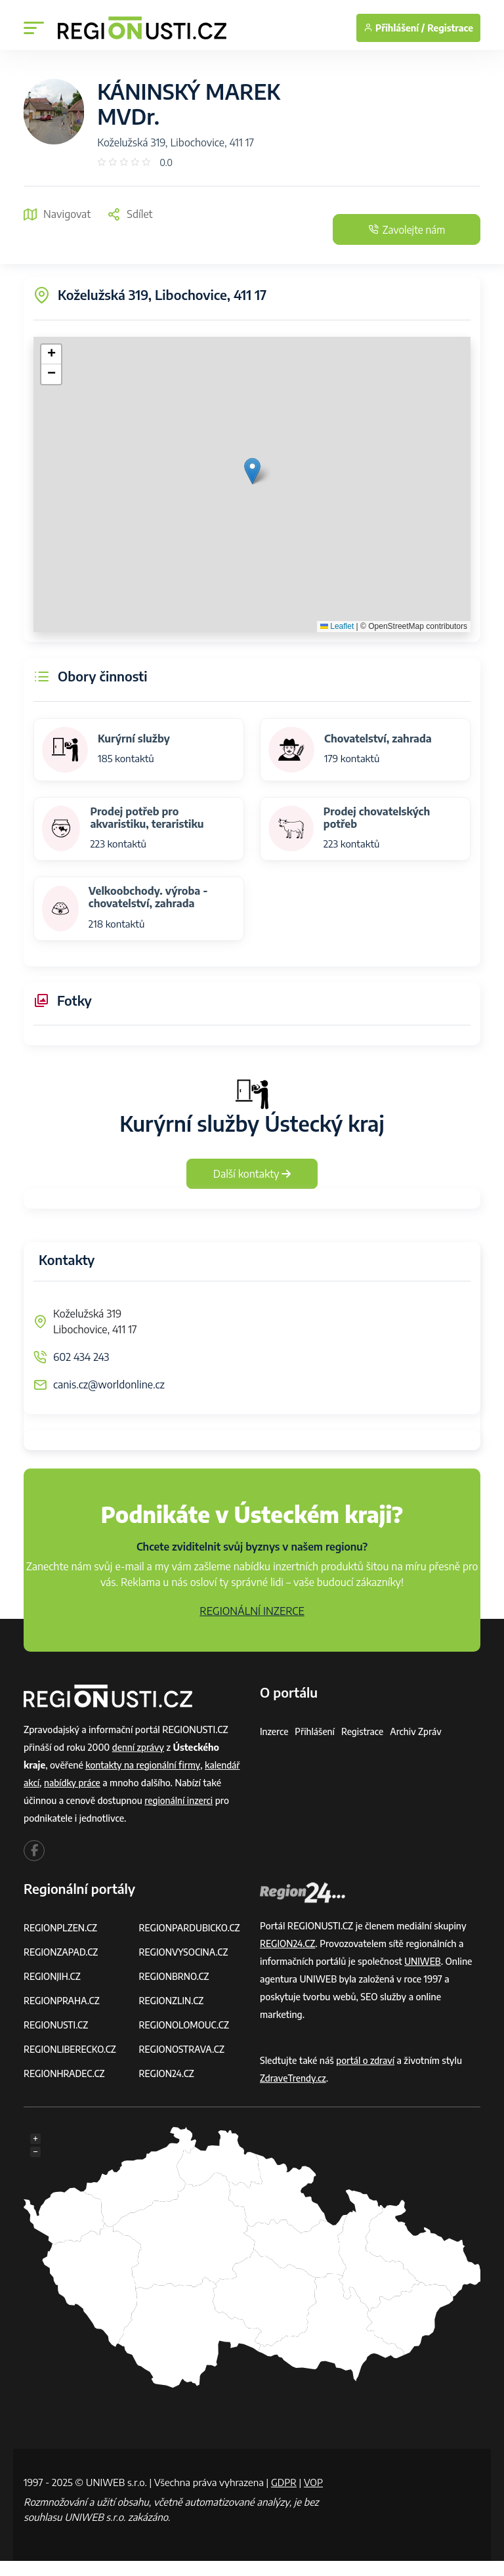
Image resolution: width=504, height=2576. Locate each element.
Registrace (450, 27)
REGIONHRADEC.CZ (65, 2073)
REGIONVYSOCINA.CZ (184, 1952)
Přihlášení (315, 1731)
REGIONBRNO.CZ (175, 1976)
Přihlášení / (394, 27)
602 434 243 (81, 1356)
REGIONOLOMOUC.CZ (185, 2024)
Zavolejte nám (402, 229)
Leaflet (337, 626)
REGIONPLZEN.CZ (61, 1927)
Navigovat (57, 214)
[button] (252, 471)
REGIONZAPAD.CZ (62, 1952)
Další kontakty (252, 1173)
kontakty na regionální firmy (143, 1765)
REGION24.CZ (167, 2073)
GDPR (284, 2482)
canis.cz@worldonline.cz (109, 1384)
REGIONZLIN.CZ (172, 2000)
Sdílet (129, 214)
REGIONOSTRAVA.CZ (182, 2049)
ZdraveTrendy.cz (293, 2078)
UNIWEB (423, 1961)
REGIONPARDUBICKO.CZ (191, 1927)
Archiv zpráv (418, 1731)
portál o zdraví (366, 2060)
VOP (33, 2496)
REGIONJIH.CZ (53, 1976)
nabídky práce (73, 1782)
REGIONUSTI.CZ (57, 2024)
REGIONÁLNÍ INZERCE (252, 1611)
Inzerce (274, 1731)
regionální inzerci (179, 1800)
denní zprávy (138, 1747)
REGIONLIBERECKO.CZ (71, 2049)
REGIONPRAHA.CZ (62, 2000)
